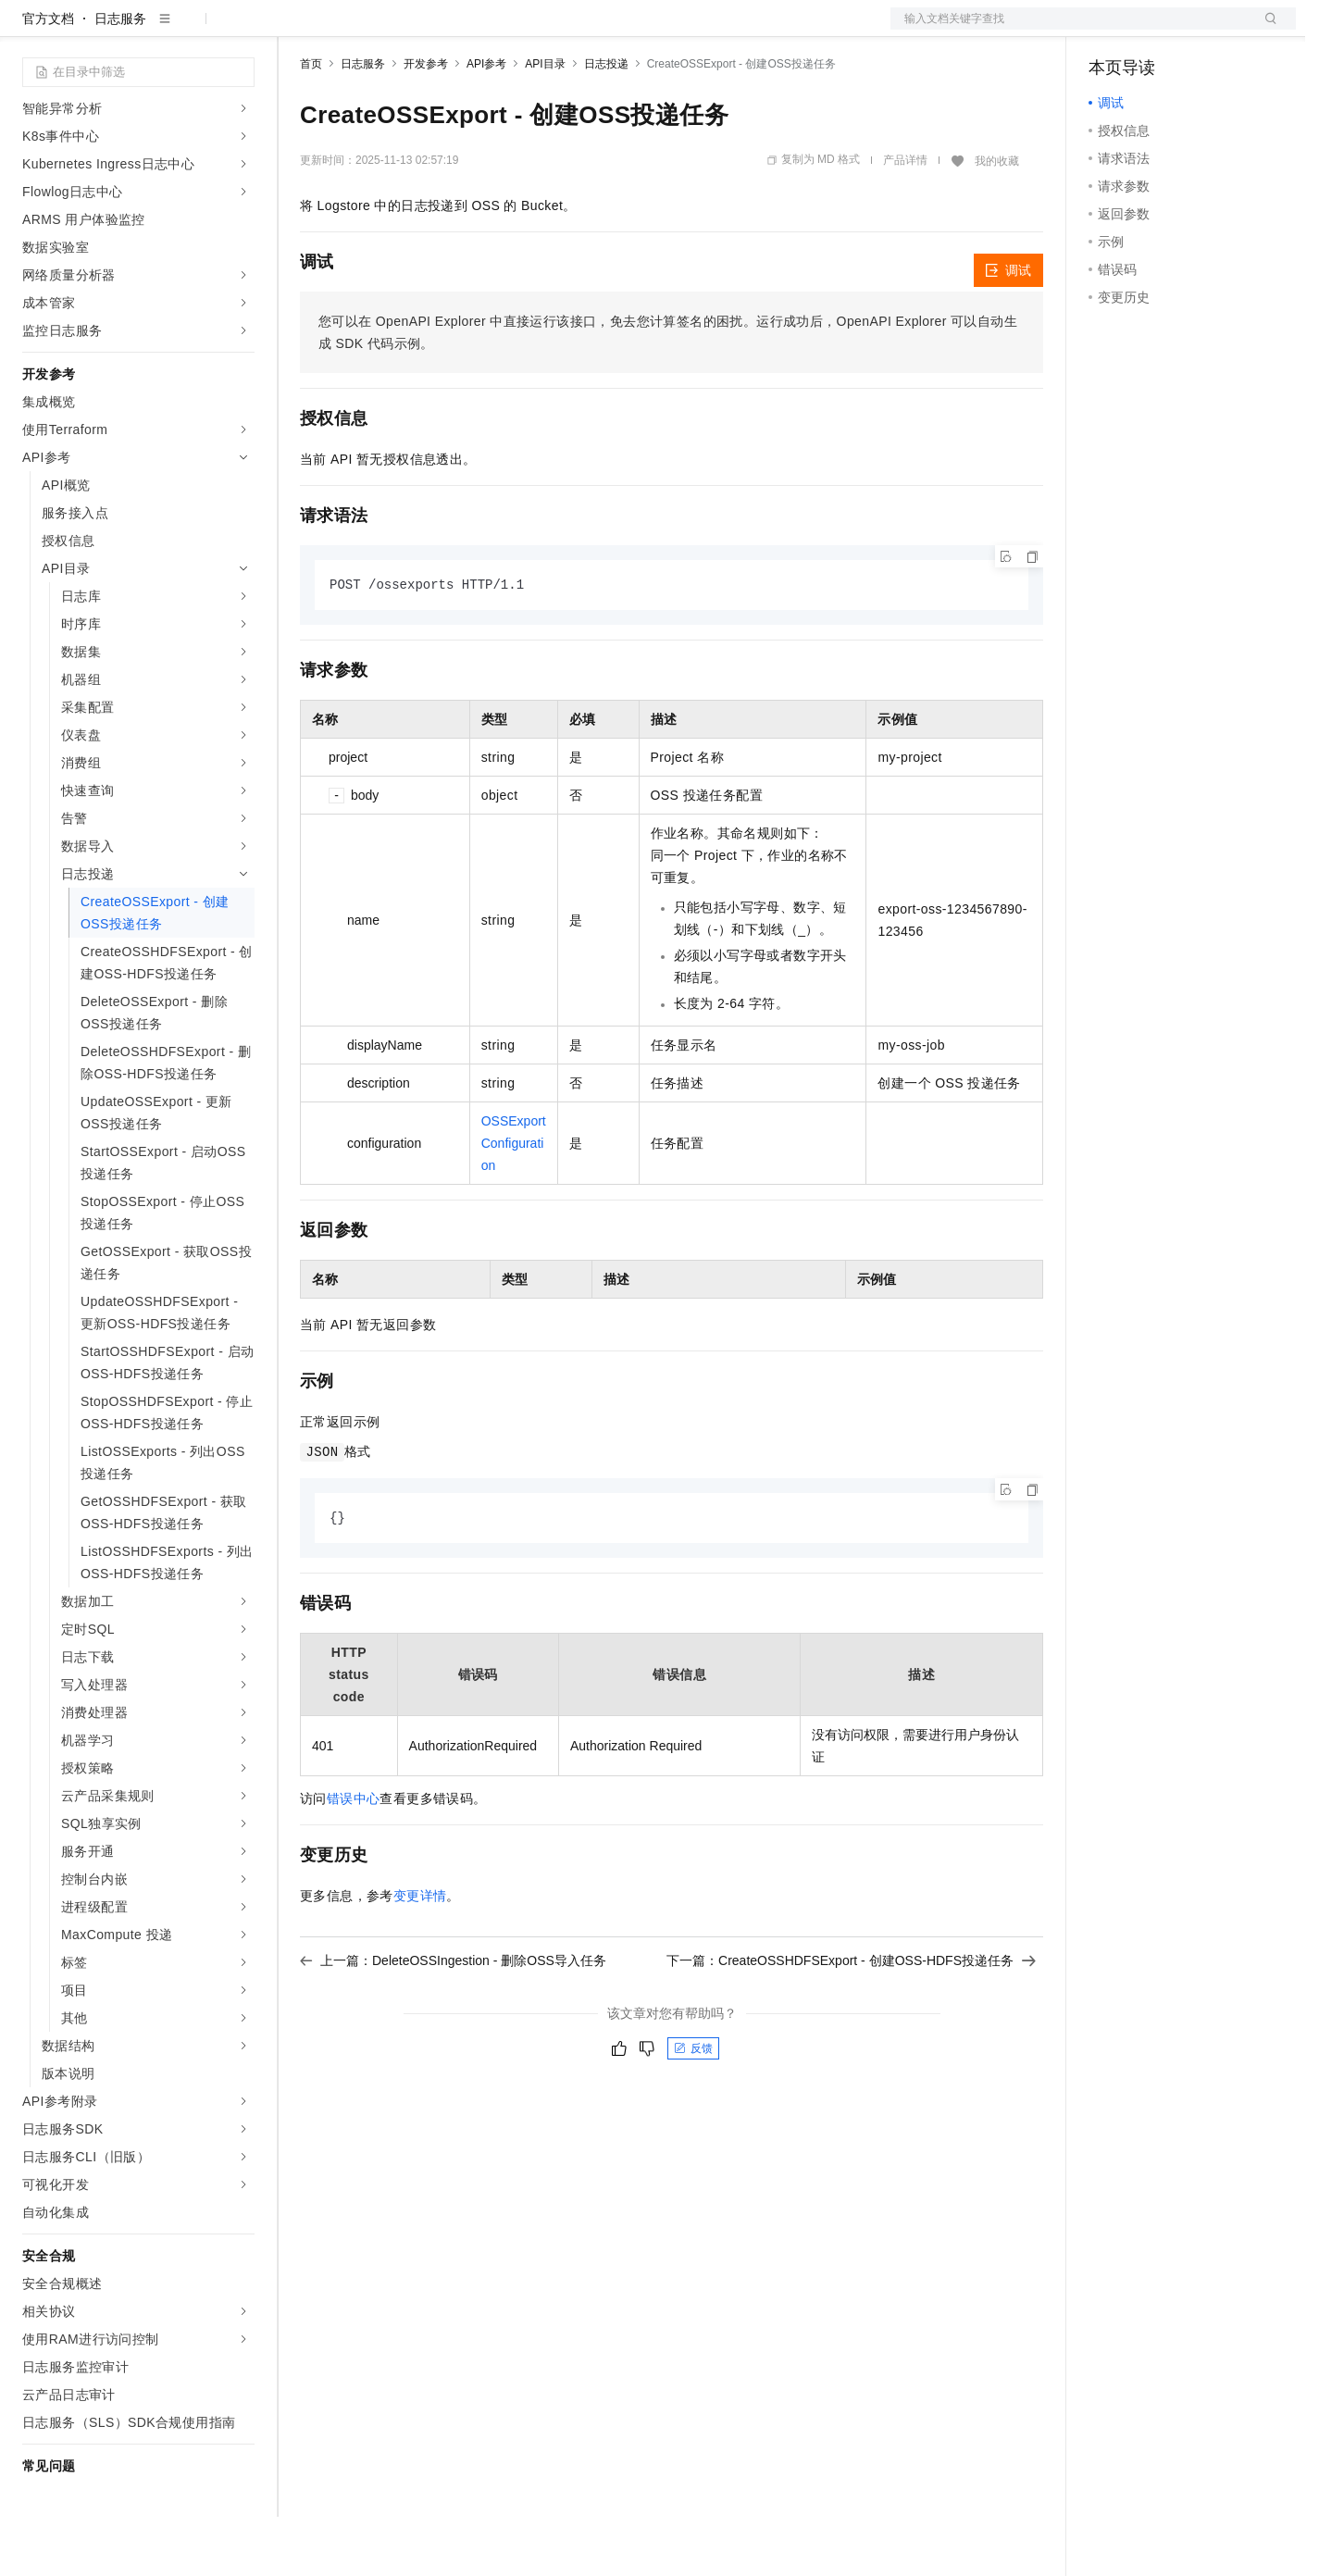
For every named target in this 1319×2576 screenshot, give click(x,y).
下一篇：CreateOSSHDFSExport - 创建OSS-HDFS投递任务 (851, 2021)
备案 (1109, 29)
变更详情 (420, 1956)
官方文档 (48, 77)
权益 (355, 29)
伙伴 (502, 29)
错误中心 (353, 1859)
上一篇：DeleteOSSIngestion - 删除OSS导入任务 (453, 2021)
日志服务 (120, 77)
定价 (400, 29)
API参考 (486, 123)
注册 (1198, 29)
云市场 (450, 29)
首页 (311, 123)
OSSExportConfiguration (513, 1203)
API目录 (545, 123)
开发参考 (426, 123)
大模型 (189, 29)
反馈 (693, 2109)
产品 (241, 29)
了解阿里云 (610, 29)
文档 (1070, 29)
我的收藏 (997, 220)
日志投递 (606, 123)
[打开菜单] (29, 29)
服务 (546, 29)
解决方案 (298, 29)
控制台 (1153, 29)
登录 (1265, 29)
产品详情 (905, 219)
